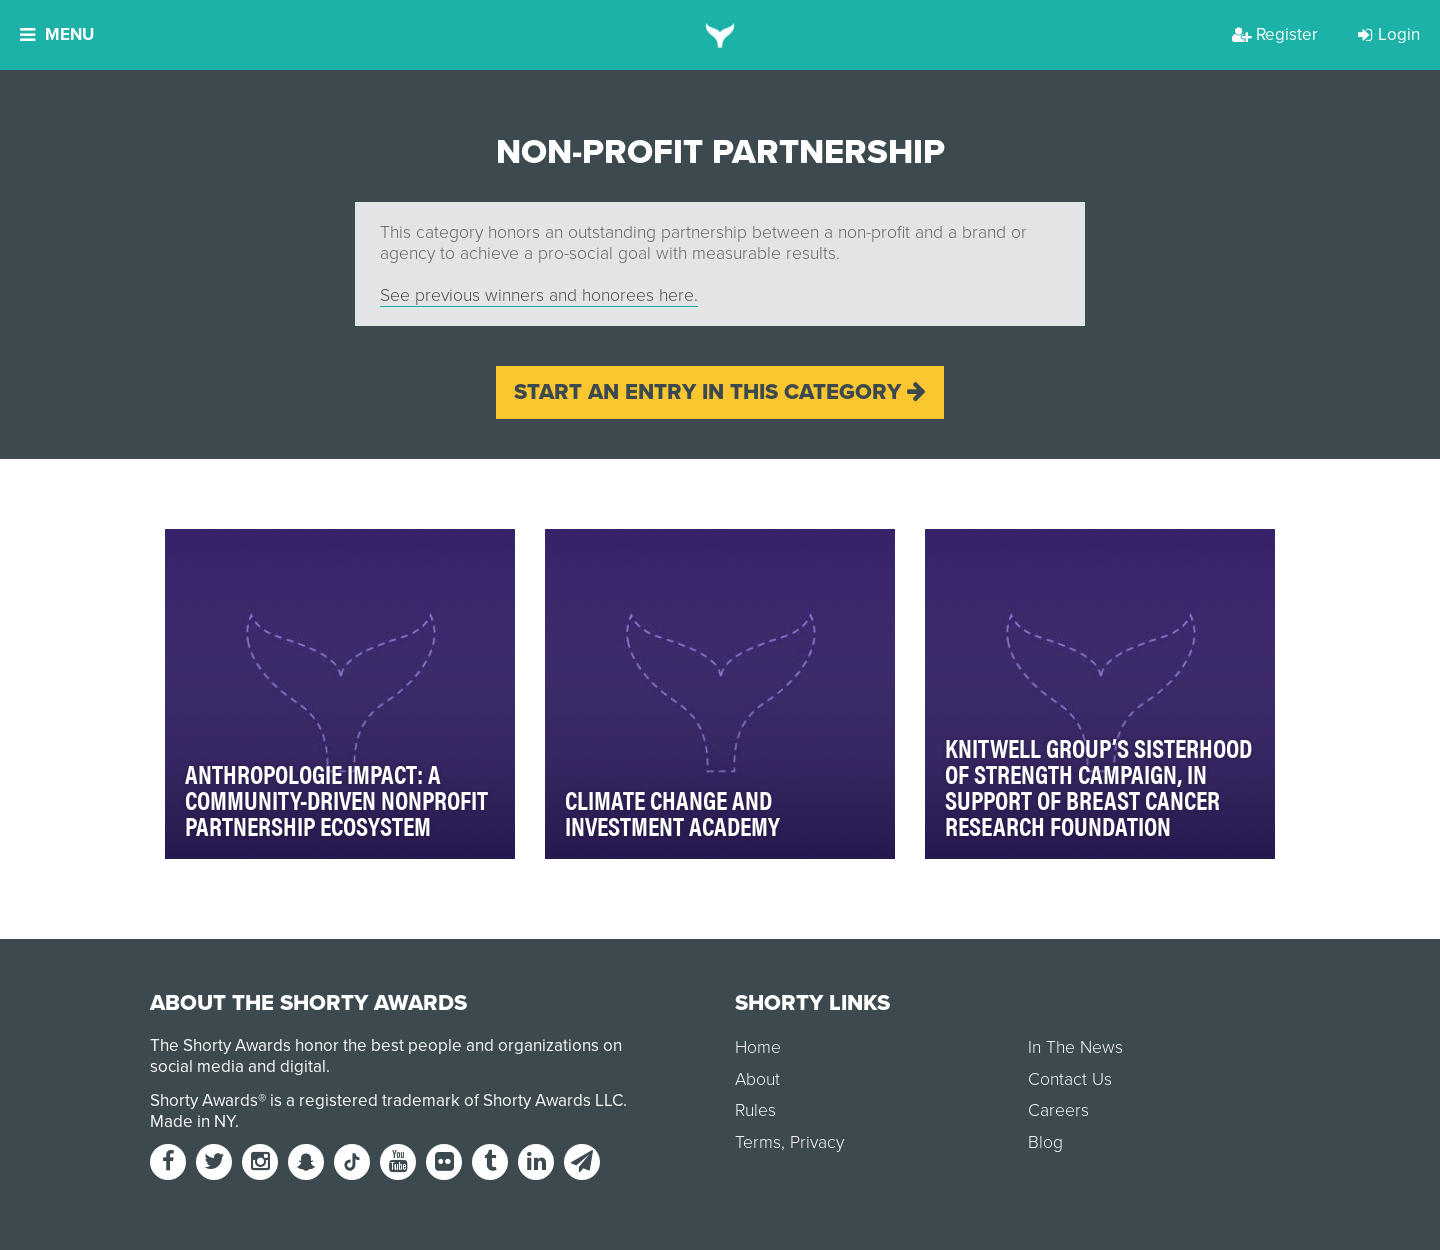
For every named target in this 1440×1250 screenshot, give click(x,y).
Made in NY (192, 1121)
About (757, 1079)
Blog (1045, 1142)
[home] (720, 35)
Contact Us (1070, 1079)
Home (758, 1047)
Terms (758, 1142)
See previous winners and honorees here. (539, 295)
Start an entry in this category (720, 392)
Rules (755, 1110)
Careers (1058, 1110)
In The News (1075, 1047)
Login (1389, 34)
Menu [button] (57, 34)
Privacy (817, 1142)
